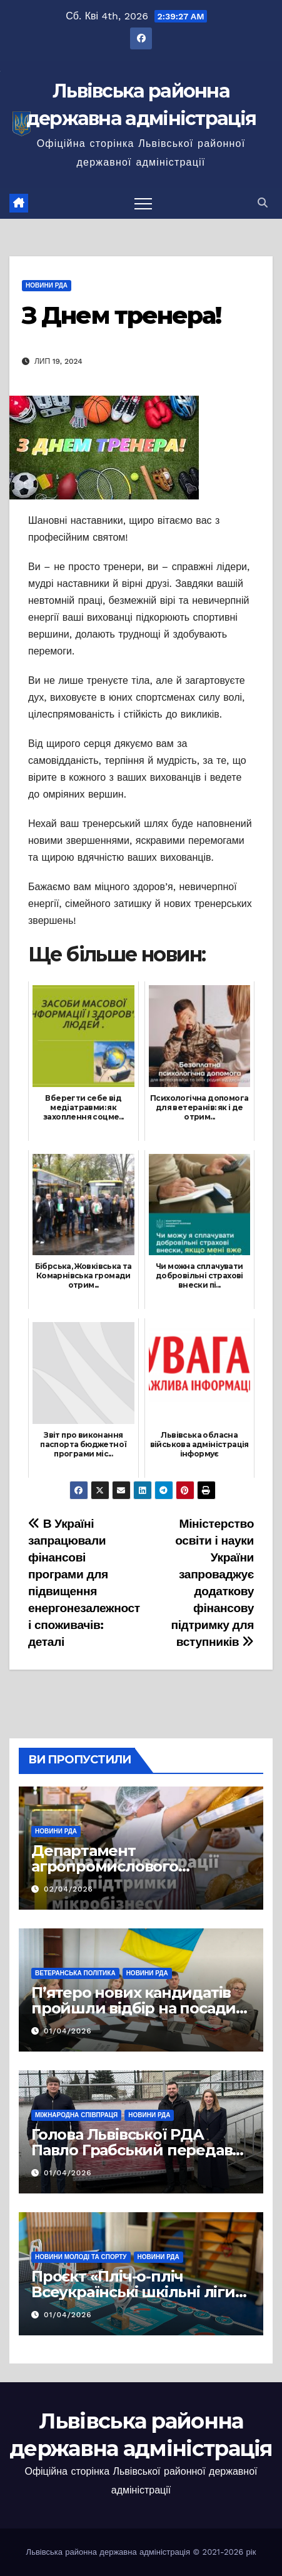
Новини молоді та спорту (81, 2256)
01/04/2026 (68, 2031)
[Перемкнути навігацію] (143, 203)
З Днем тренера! (121, 315)
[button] (263, 203)
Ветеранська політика (75, 1973)
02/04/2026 (68, 1889)
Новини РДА (47, 285)
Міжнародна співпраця (76, 2115)
